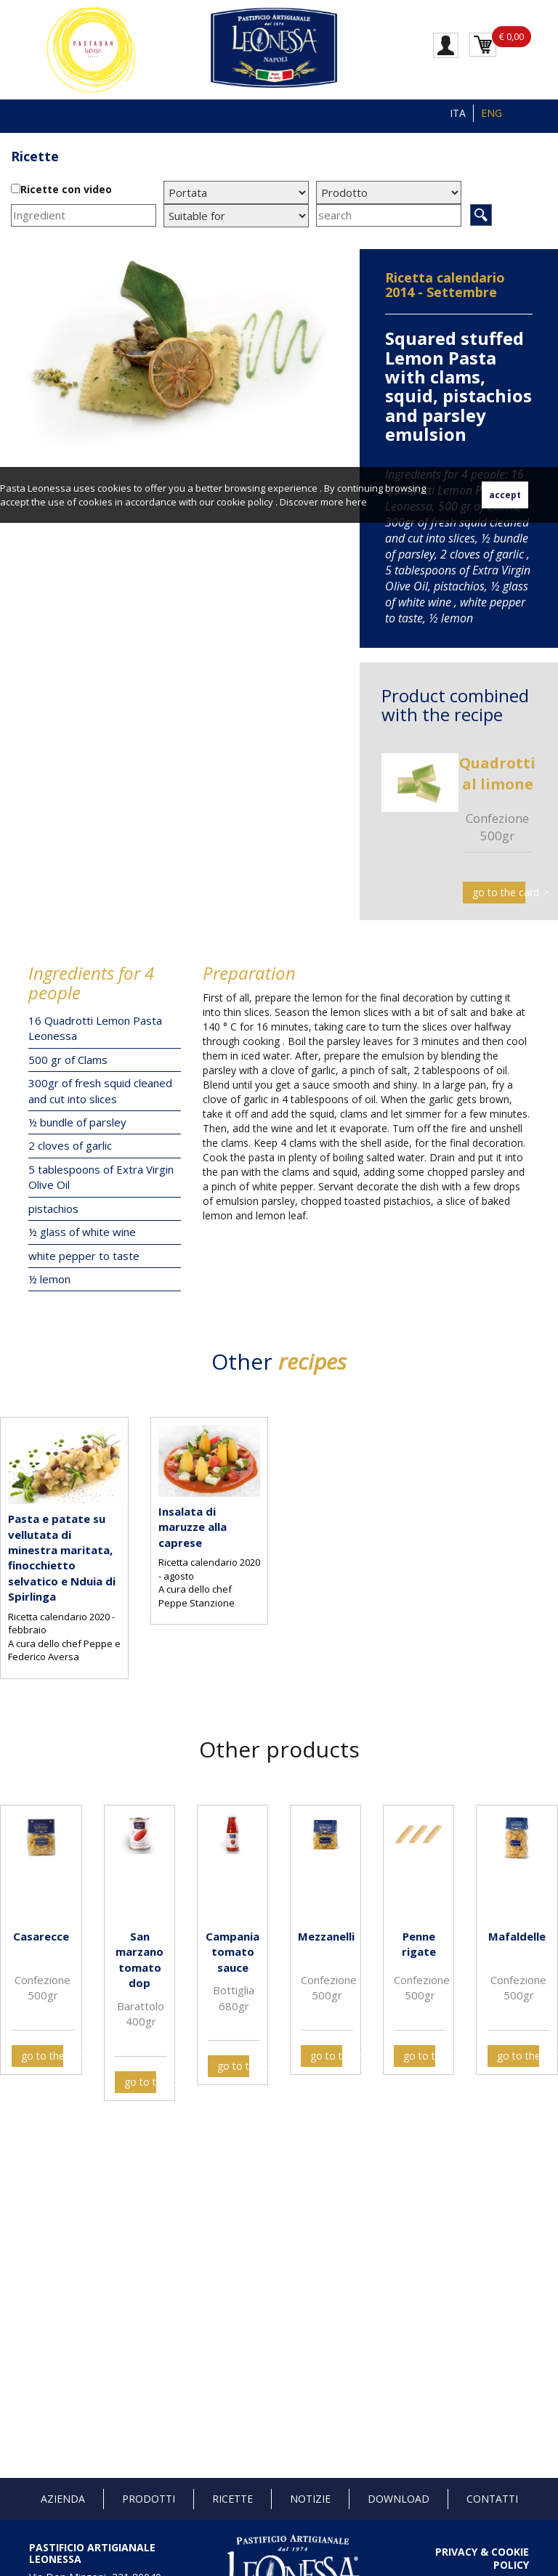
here (356, 501)
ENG (491, 113)
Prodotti (148, 2499)
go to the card (498, 892)
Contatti (492, 2499)
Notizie (310, 2499)
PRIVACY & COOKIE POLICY (482, 2558)
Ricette (35, 156)
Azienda (63, 2499)
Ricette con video (66, 189)
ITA (458, 113)
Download (398, 2499)
